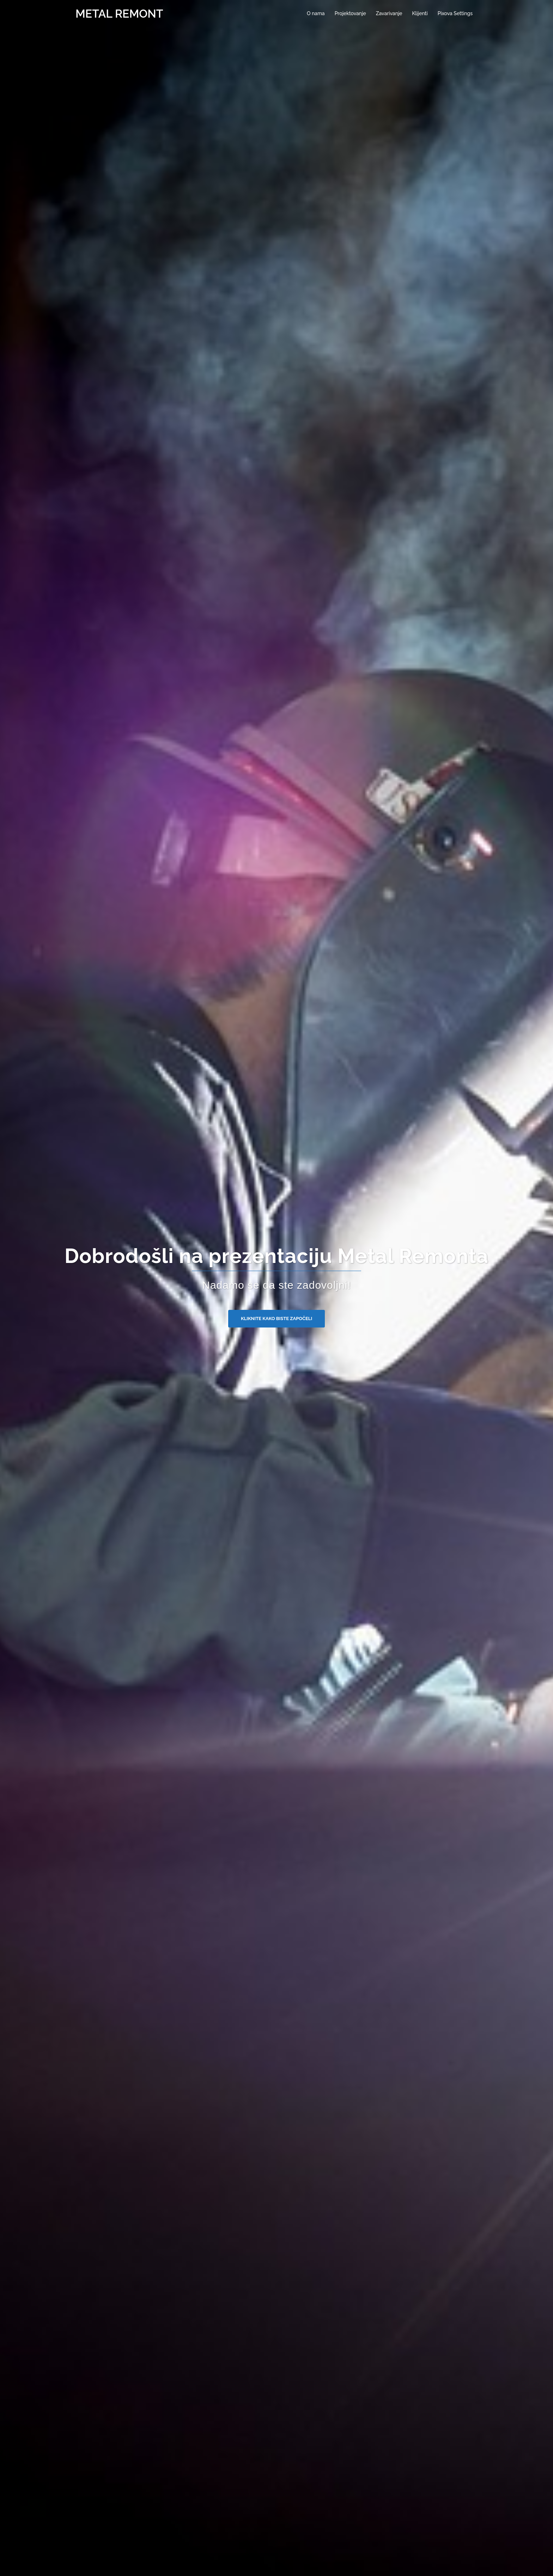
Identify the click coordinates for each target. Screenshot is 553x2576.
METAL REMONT (119, 13)
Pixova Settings (455, 13)
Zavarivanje (389, 13)
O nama (316, 13)
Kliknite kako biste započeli (276, 1318)
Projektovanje (350, 13)
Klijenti (419, 13)
